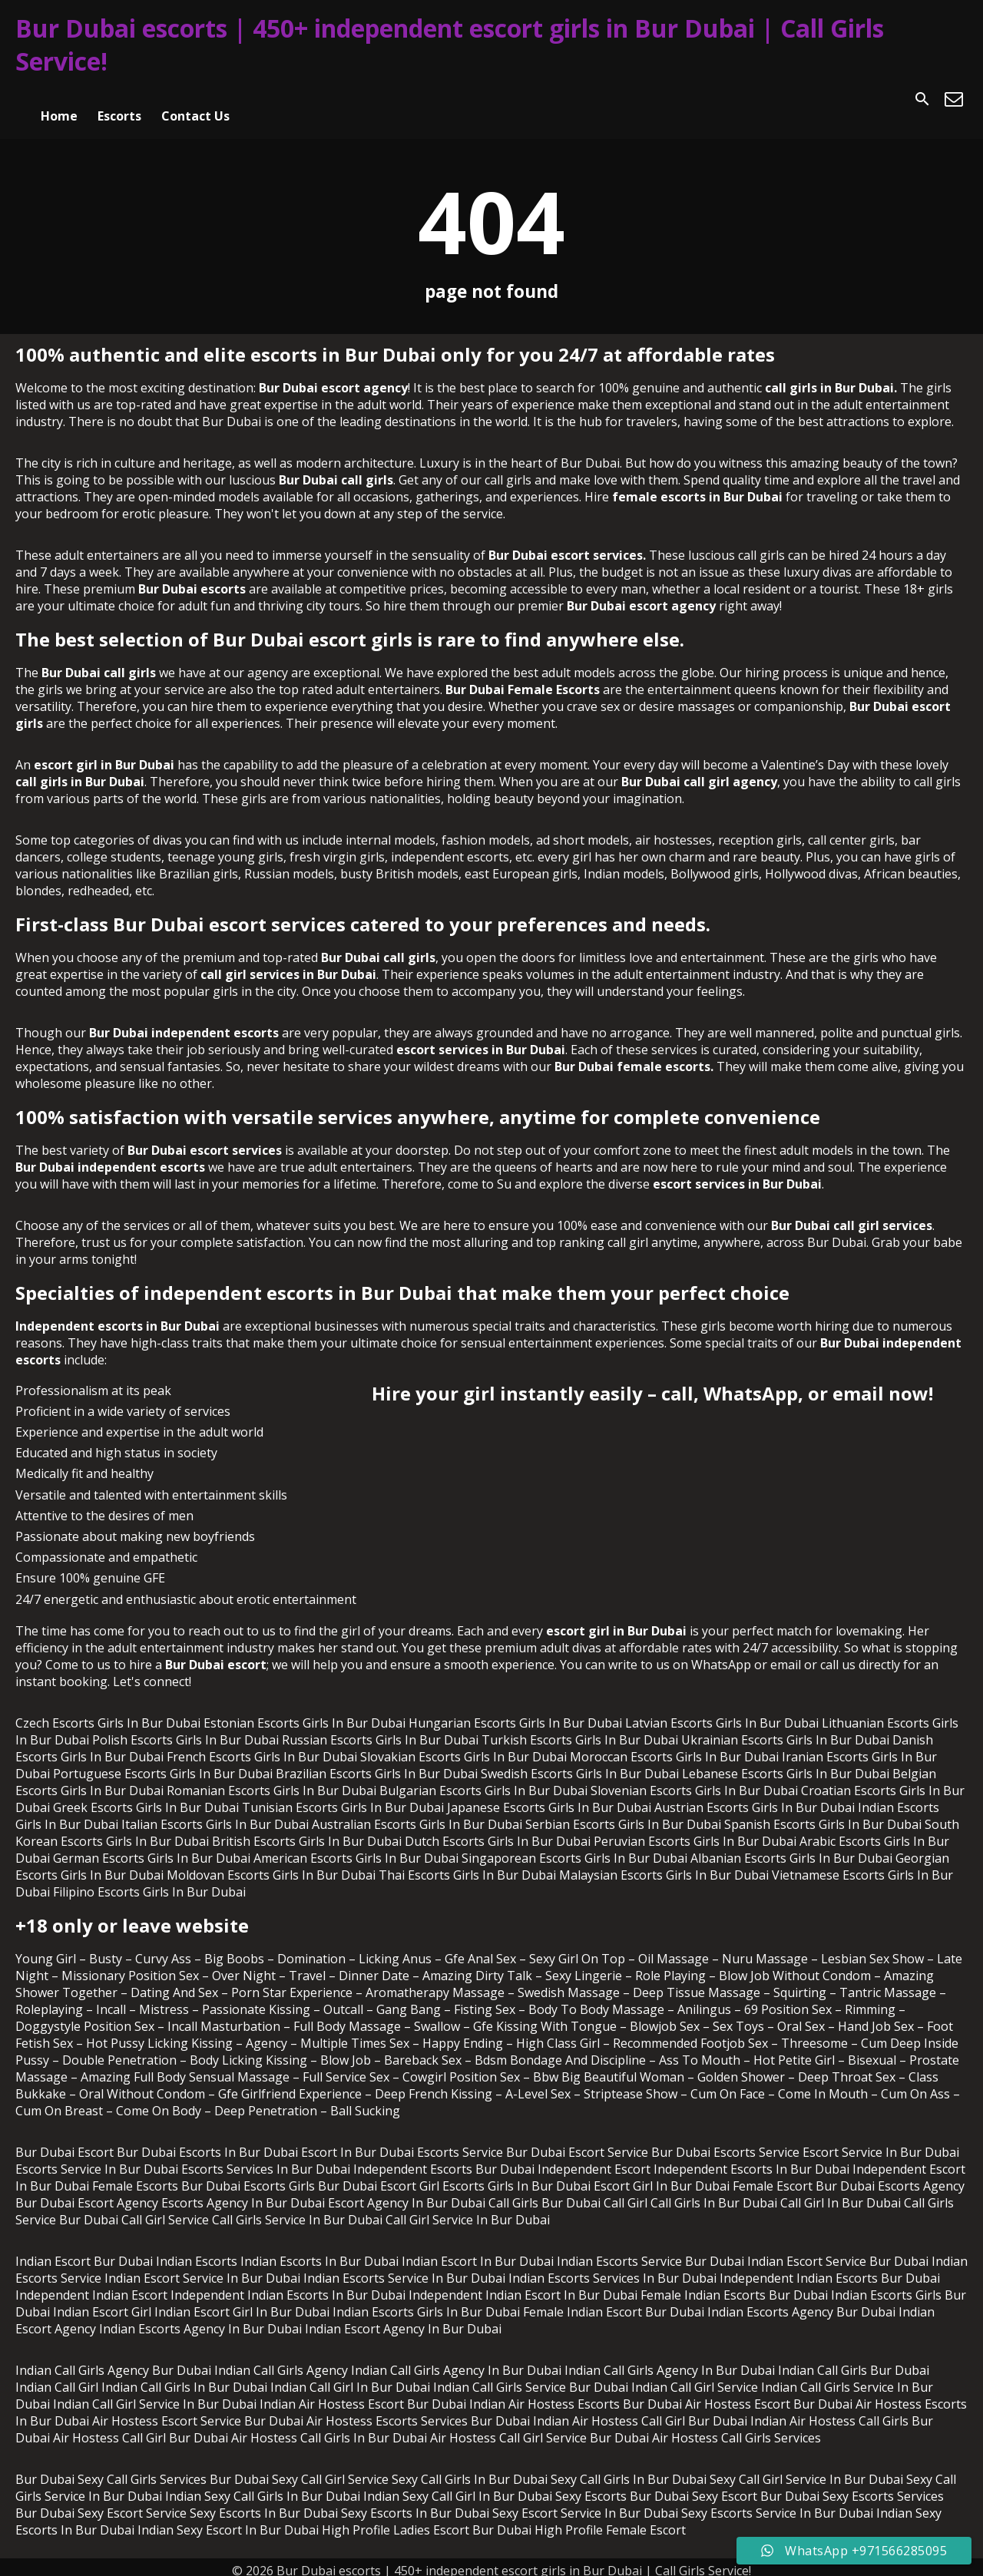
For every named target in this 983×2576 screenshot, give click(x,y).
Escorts (119, 99)
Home (59, 99)
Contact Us (195, 99)
